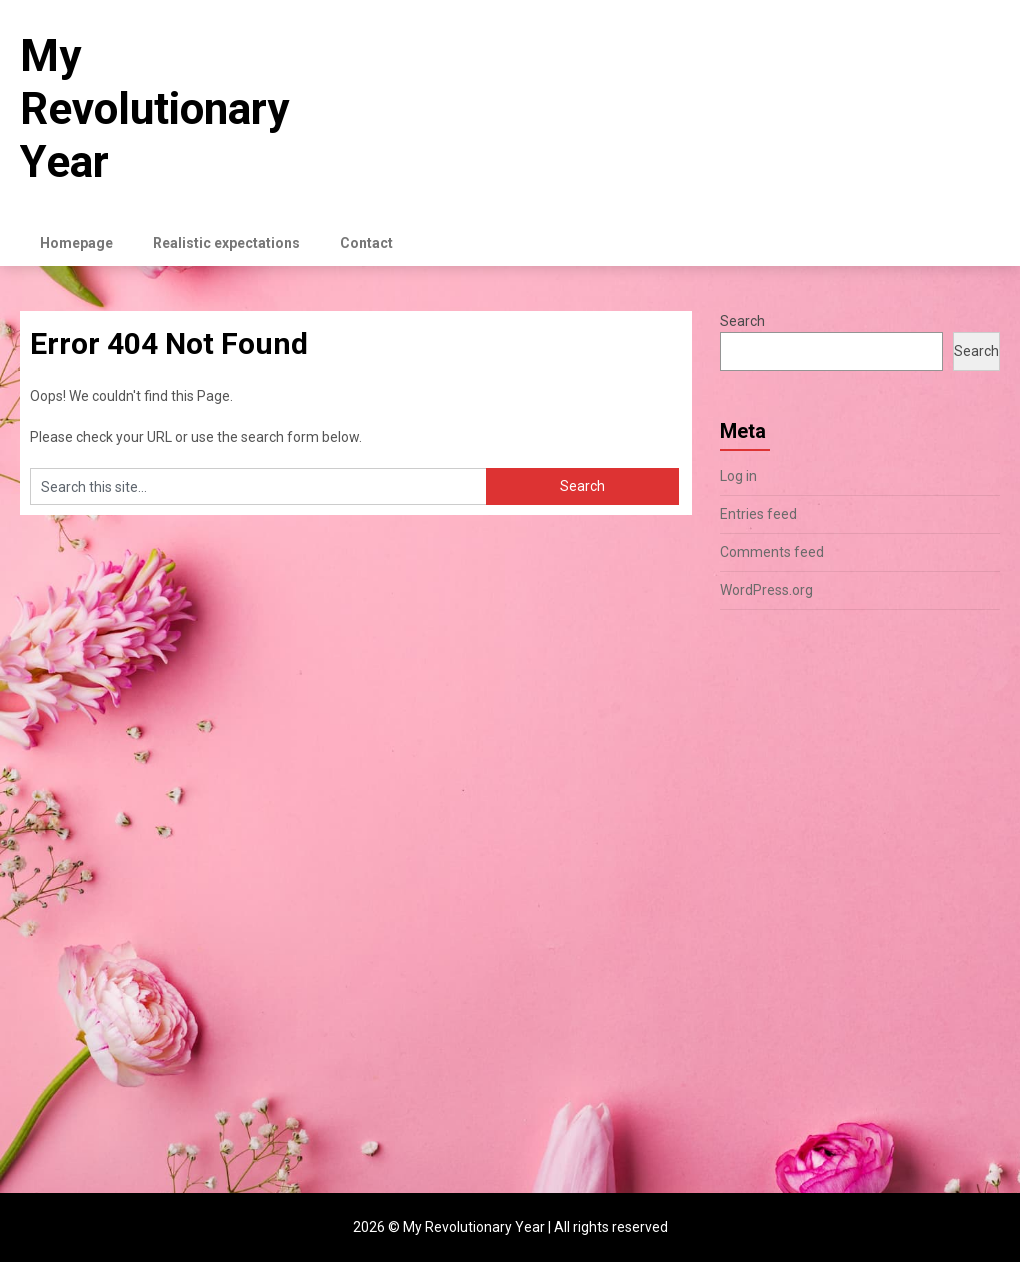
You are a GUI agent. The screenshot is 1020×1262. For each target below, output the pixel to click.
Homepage (76, 243)
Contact (366, 243)
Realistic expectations (226, 243)
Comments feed (772, 552)
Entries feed (758, 514)
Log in (738, 476)
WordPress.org (766, 590)
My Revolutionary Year (154, 109)
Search (742, 321)
